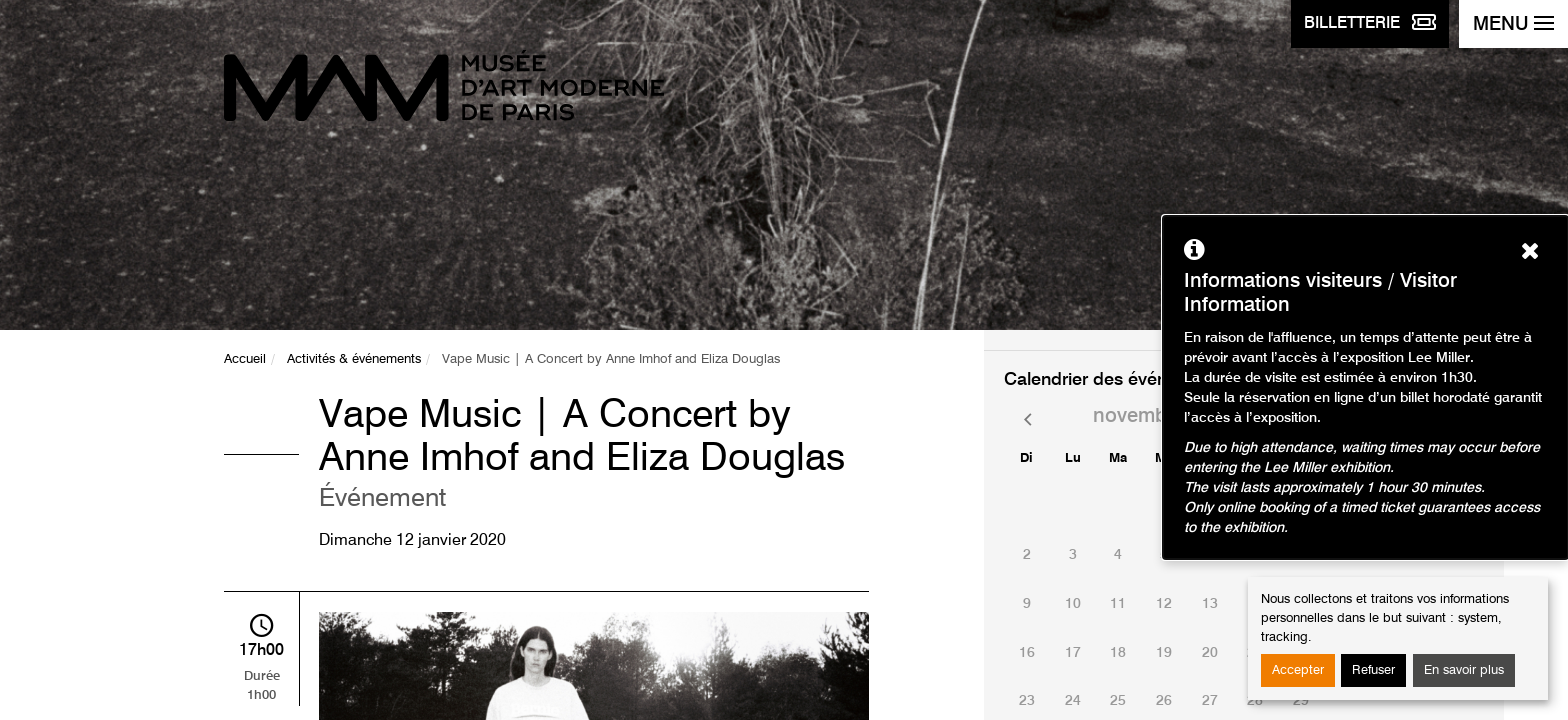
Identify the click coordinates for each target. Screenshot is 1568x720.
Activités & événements (354, 359)
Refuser (1373, 670)
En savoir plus (1464, 670)
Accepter (1298, 670)
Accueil (245, 359)
